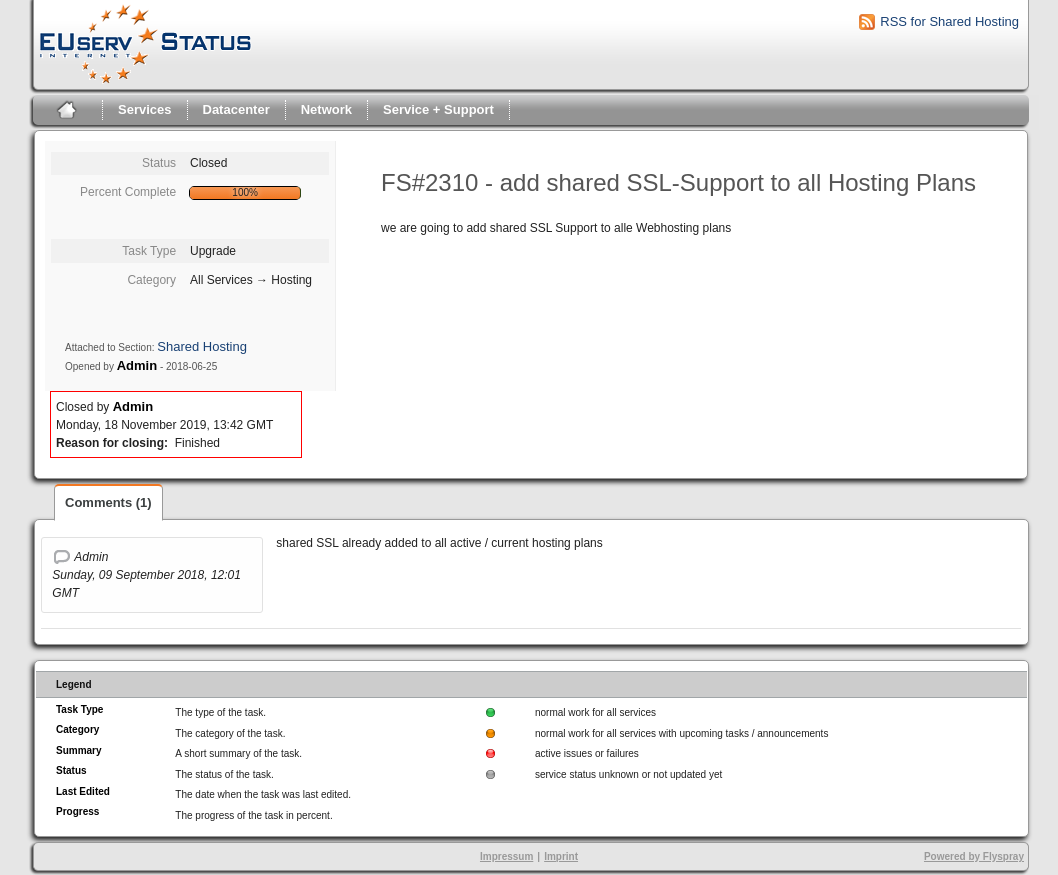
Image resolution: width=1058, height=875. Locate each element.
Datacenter (236, 109)
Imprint (561, 856)
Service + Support (438, 109)
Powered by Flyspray (974, 856)
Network (326, 109)
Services (145, 109)
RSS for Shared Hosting (949, 21)
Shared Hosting (202, 346)
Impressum (506, 856)
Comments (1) (108, 502)
